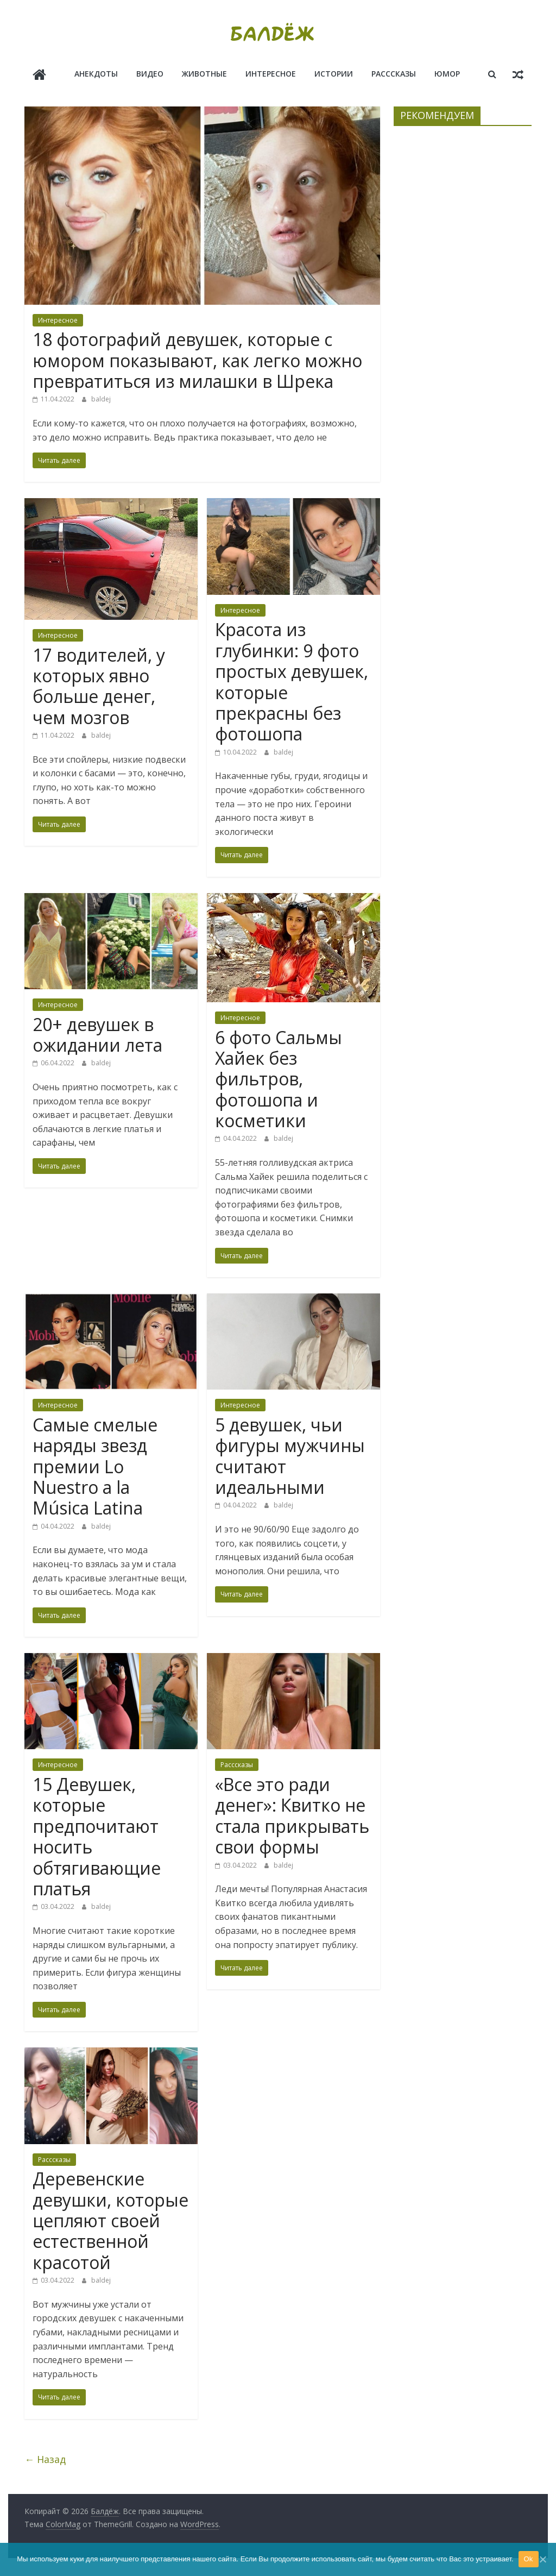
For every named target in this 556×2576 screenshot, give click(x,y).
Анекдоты (96, 73)
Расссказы (393, 73)
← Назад (45, 2457)
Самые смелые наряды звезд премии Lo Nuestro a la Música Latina (95, 1465)
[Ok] (542, 2559)
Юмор (447, 73)
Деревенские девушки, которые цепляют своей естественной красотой (110, 2219)
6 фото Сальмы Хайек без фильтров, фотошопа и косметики (278, 1077)
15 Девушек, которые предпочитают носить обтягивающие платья (97, 1835)
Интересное (270, 73)
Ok (529, 2559)
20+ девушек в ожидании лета (97, 1033)
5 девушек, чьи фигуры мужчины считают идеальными (290, 1455)
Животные (204, 73)
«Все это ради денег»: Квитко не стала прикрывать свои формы (292, 1814)
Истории (333, 73)
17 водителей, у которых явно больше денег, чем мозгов (99, 684)
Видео (149, 73)
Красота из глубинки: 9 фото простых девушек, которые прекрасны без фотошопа (291, 680)
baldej (101, 398)
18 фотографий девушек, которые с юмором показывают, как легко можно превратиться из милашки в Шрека (197, 359)
